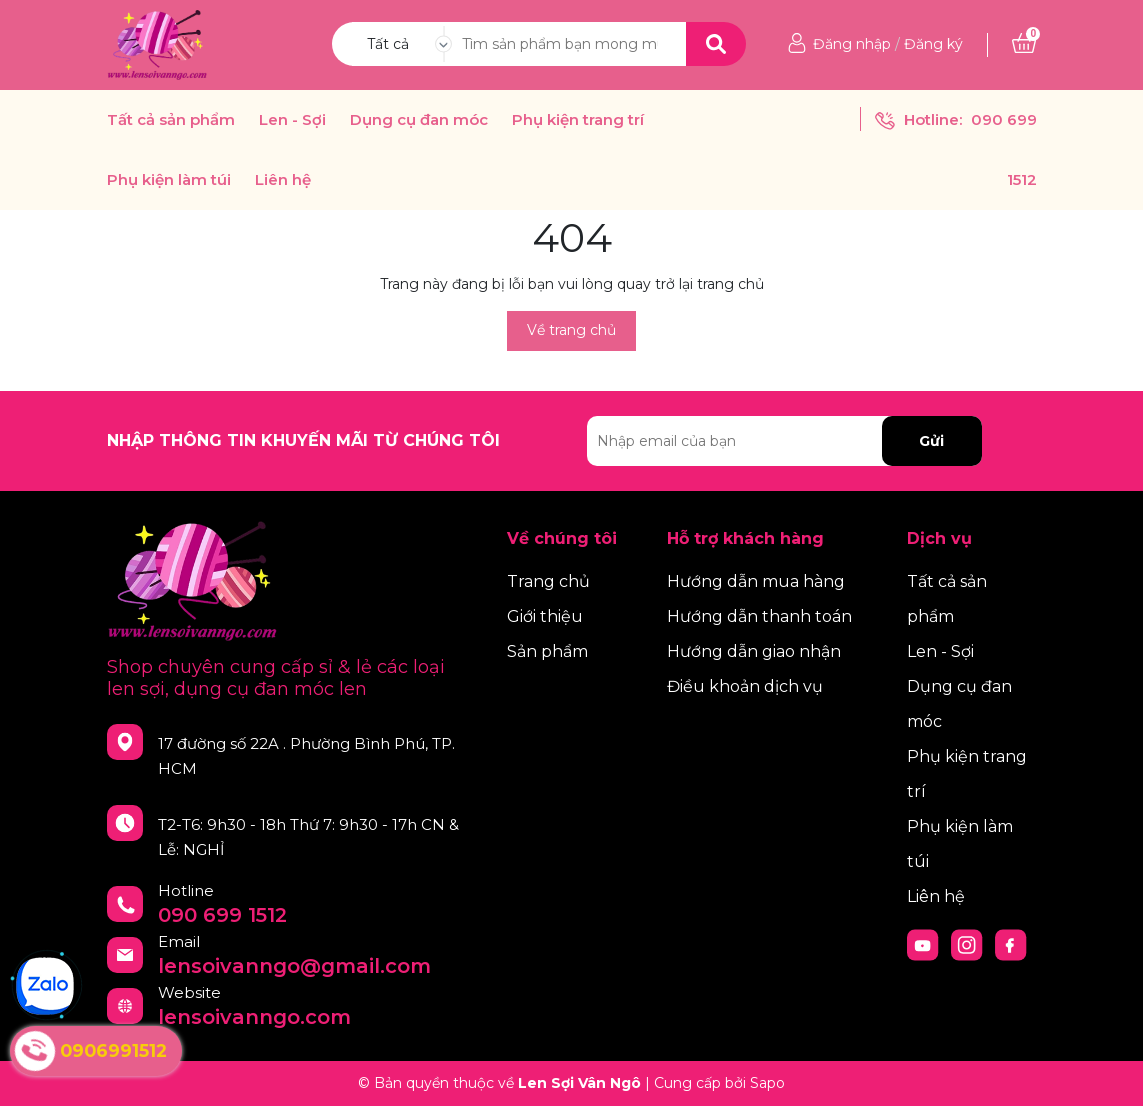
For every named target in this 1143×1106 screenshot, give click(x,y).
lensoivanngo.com (254, 1017)
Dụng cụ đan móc (419, 120)
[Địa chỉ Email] (784, 441)
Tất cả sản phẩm (171, 120)
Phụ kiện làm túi (169, 180)
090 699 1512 (222, 915)
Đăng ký (933, 44)
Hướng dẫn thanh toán (759, 616)
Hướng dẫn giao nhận (754, 651)
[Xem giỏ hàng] (1024, 44)
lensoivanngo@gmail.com (294, 966)
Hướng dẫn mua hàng (756, 581)
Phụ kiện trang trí (578, 120)
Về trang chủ (571, 330)
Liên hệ (283, 180)
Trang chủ (548, 581)
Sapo (767, 1083)
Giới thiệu (545, 616)
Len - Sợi (292, 120)
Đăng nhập (852, 44)
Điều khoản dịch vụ (745, 686)
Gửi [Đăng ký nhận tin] (931, 441)
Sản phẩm (547, 651)
